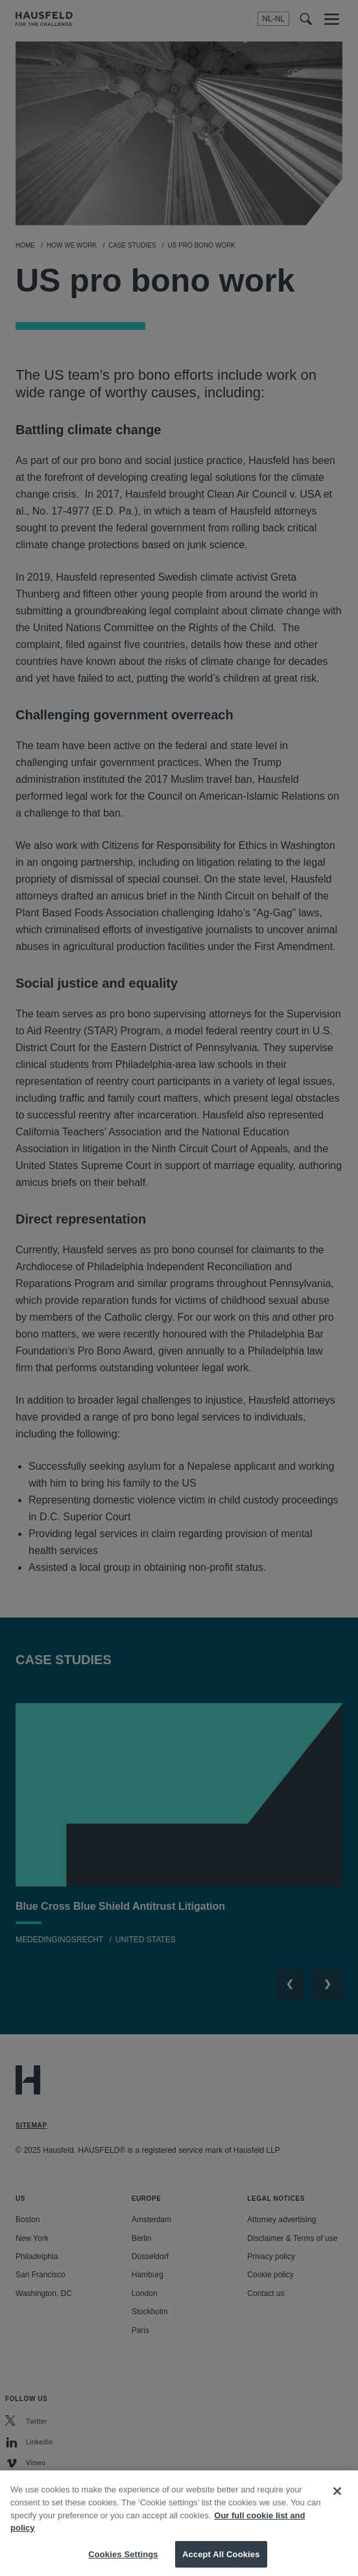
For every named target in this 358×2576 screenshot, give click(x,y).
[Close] (337, 2503)
